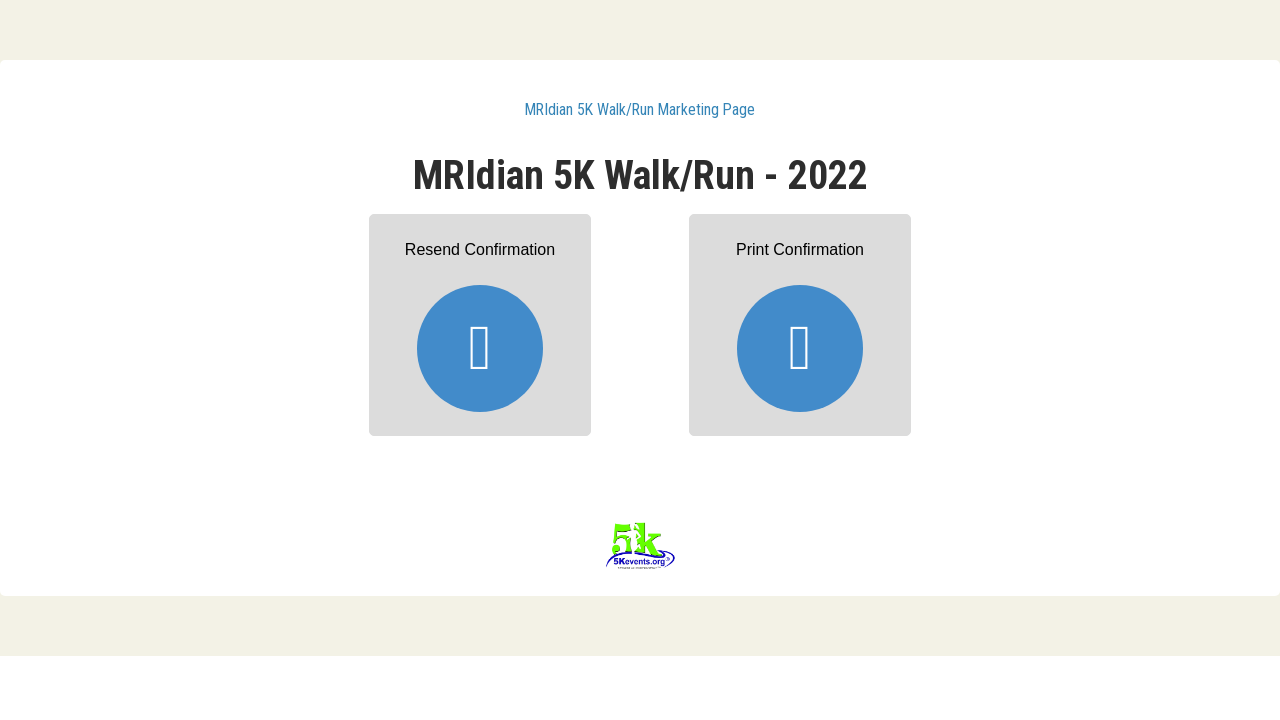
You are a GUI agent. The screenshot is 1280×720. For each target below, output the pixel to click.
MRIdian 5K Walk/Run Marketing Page (640, 109)
